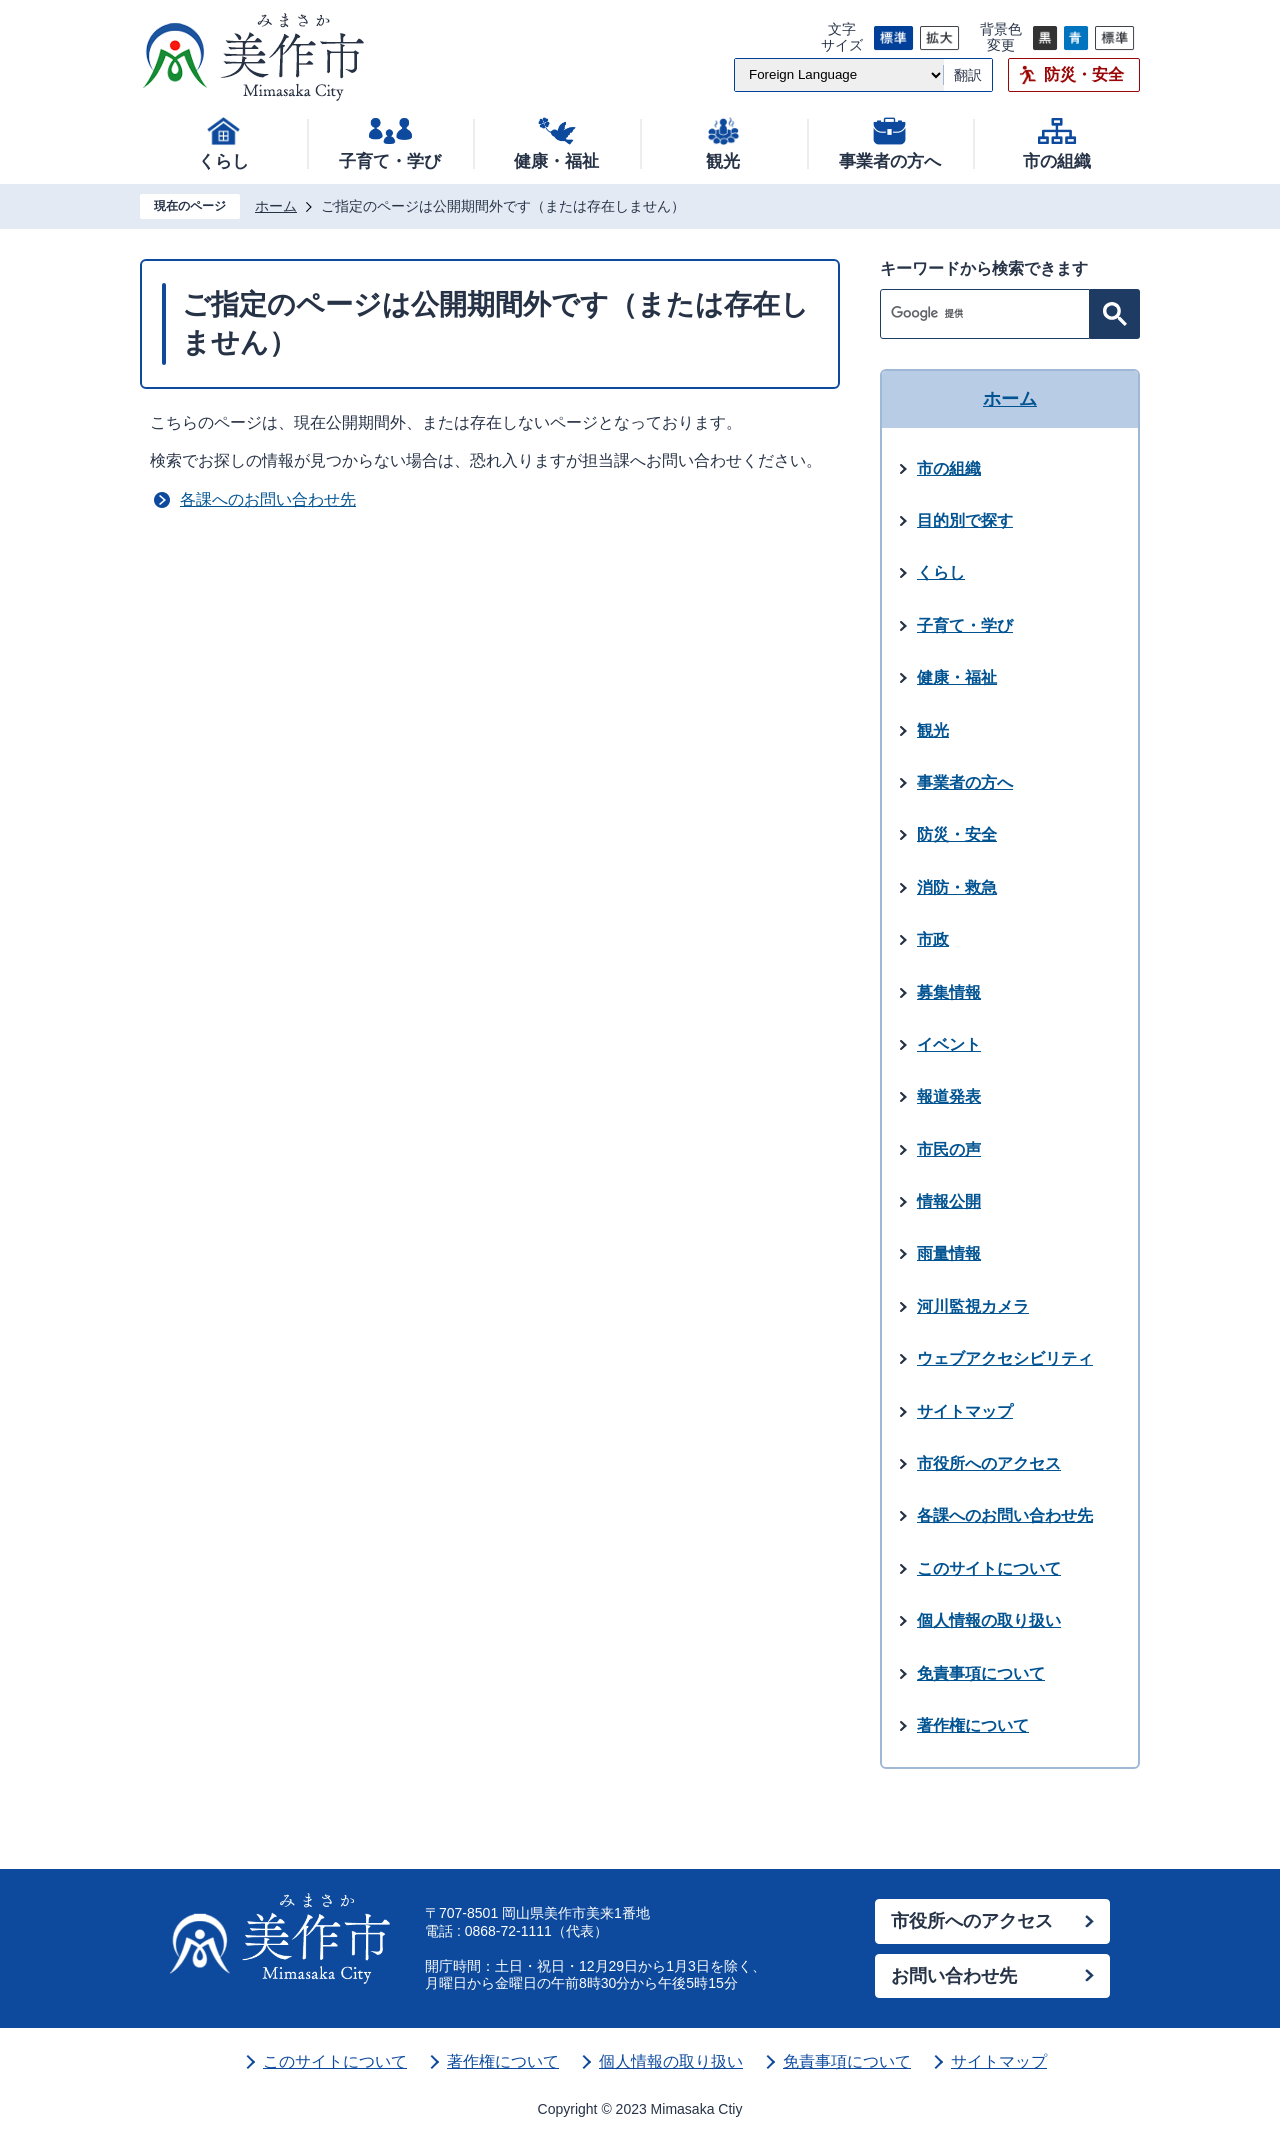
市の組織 (1057, 161)
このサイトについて (335, 2061)
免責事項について (847, 2061)
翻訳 (968, 75)
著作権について (503, 2061)
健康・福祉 (556, 161)
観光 (723, 161)
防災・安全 (1084, 74)
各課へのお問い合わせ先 (268, 499)
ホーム (276, 206)
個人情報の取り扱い (671, 2061)
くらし (223, 161)
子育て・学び (390, 161)
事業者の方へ (890, 161)
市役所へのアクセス (972, 1921)
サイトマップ (999, 2061)
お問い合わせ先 (954, 1976)
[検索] (990, 314)
